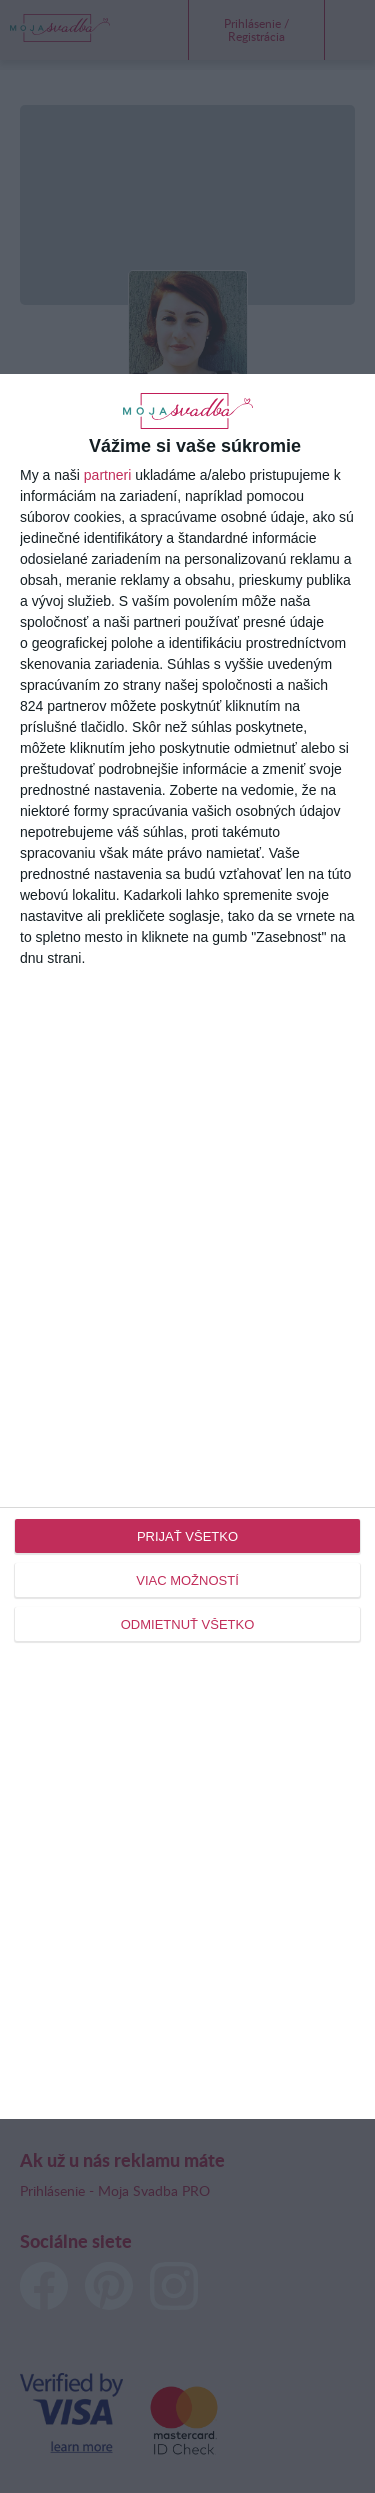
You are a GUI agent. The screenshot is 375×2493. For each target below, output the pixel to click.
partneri (107, 475)
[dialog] (187, 1246)
